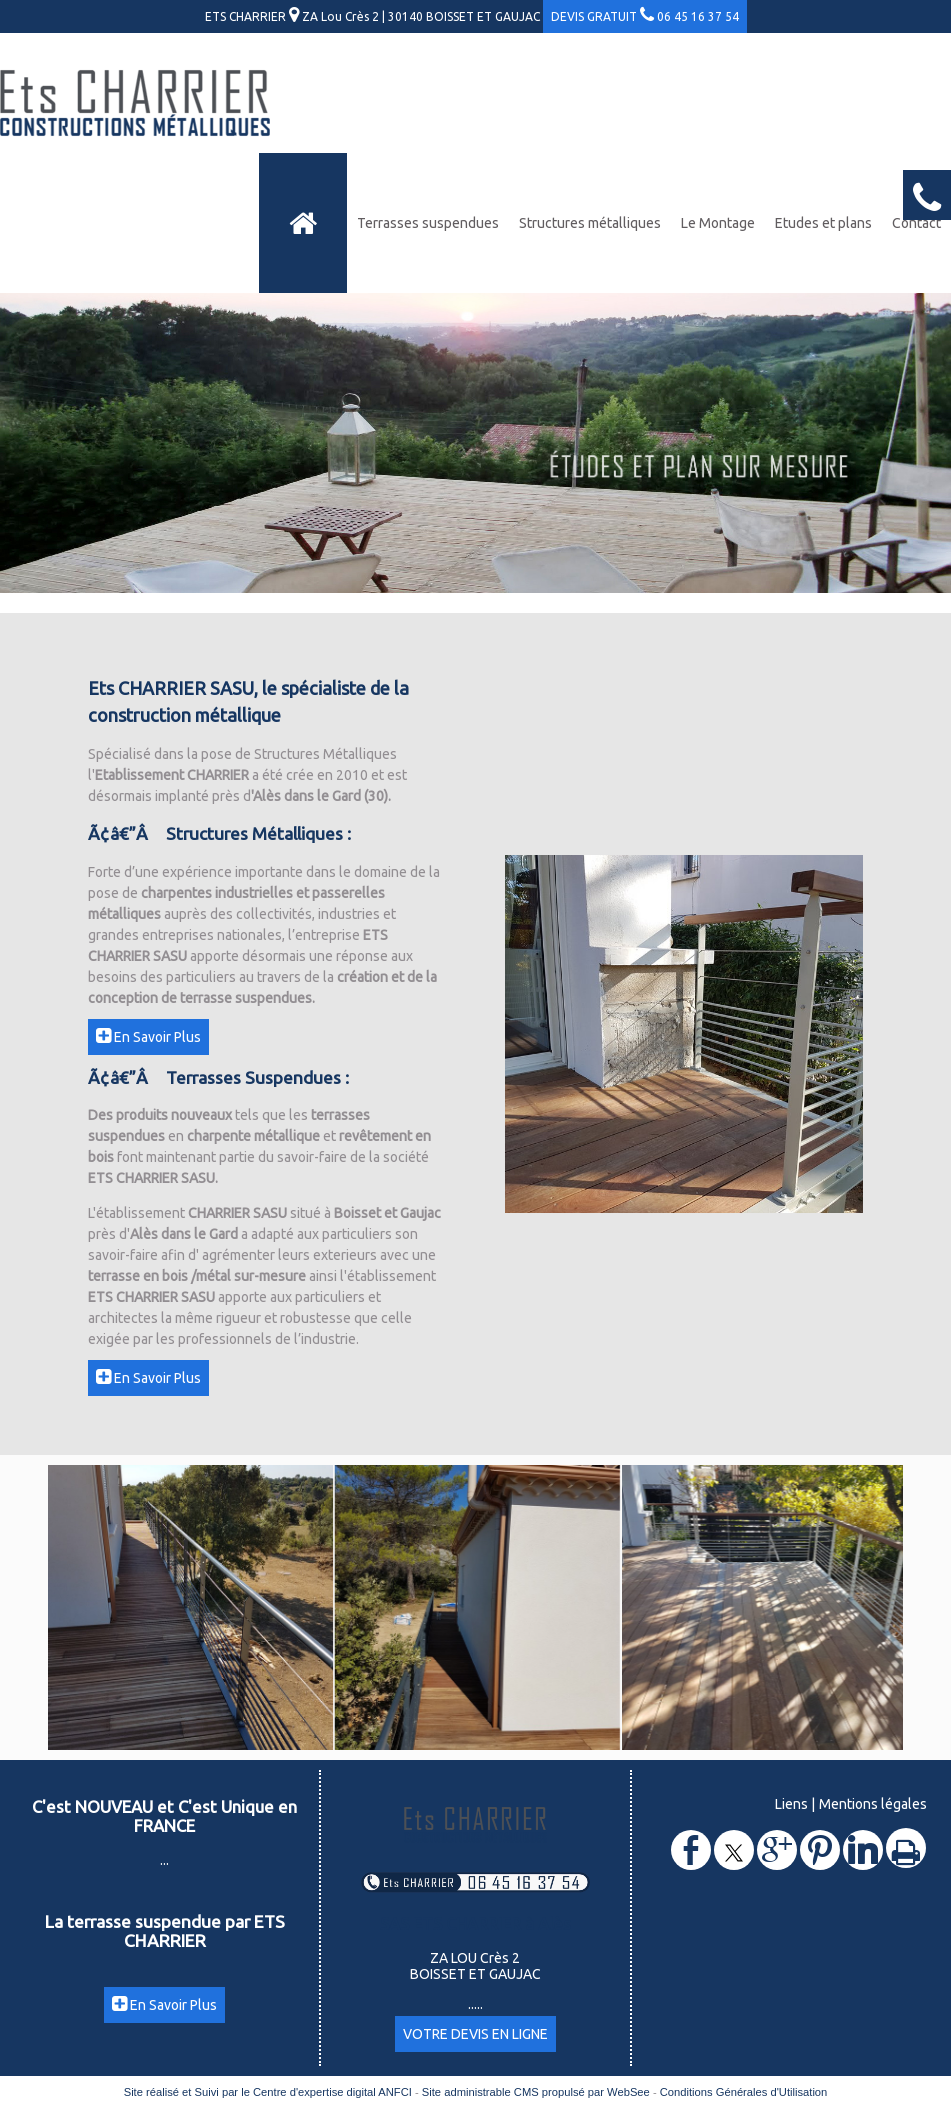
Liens (791, 1804)
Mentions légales (873, 1804)
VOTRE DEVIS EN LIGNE (475, 2034)
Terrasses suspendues (428, 223)
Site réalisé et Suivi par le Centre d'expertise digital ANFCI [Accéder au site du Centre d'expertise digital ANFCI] (268, 2092)
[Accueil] (303, 223)
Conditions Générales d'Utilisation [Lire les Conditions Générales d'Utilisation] (744, 2092)
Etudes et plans (823, 223)
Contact (916, 223)
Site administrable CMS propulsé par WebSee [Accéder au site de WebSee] (536, 2092)
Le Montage (718, 223)
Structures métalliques (590, 223)
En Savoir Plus (148, 1036)
